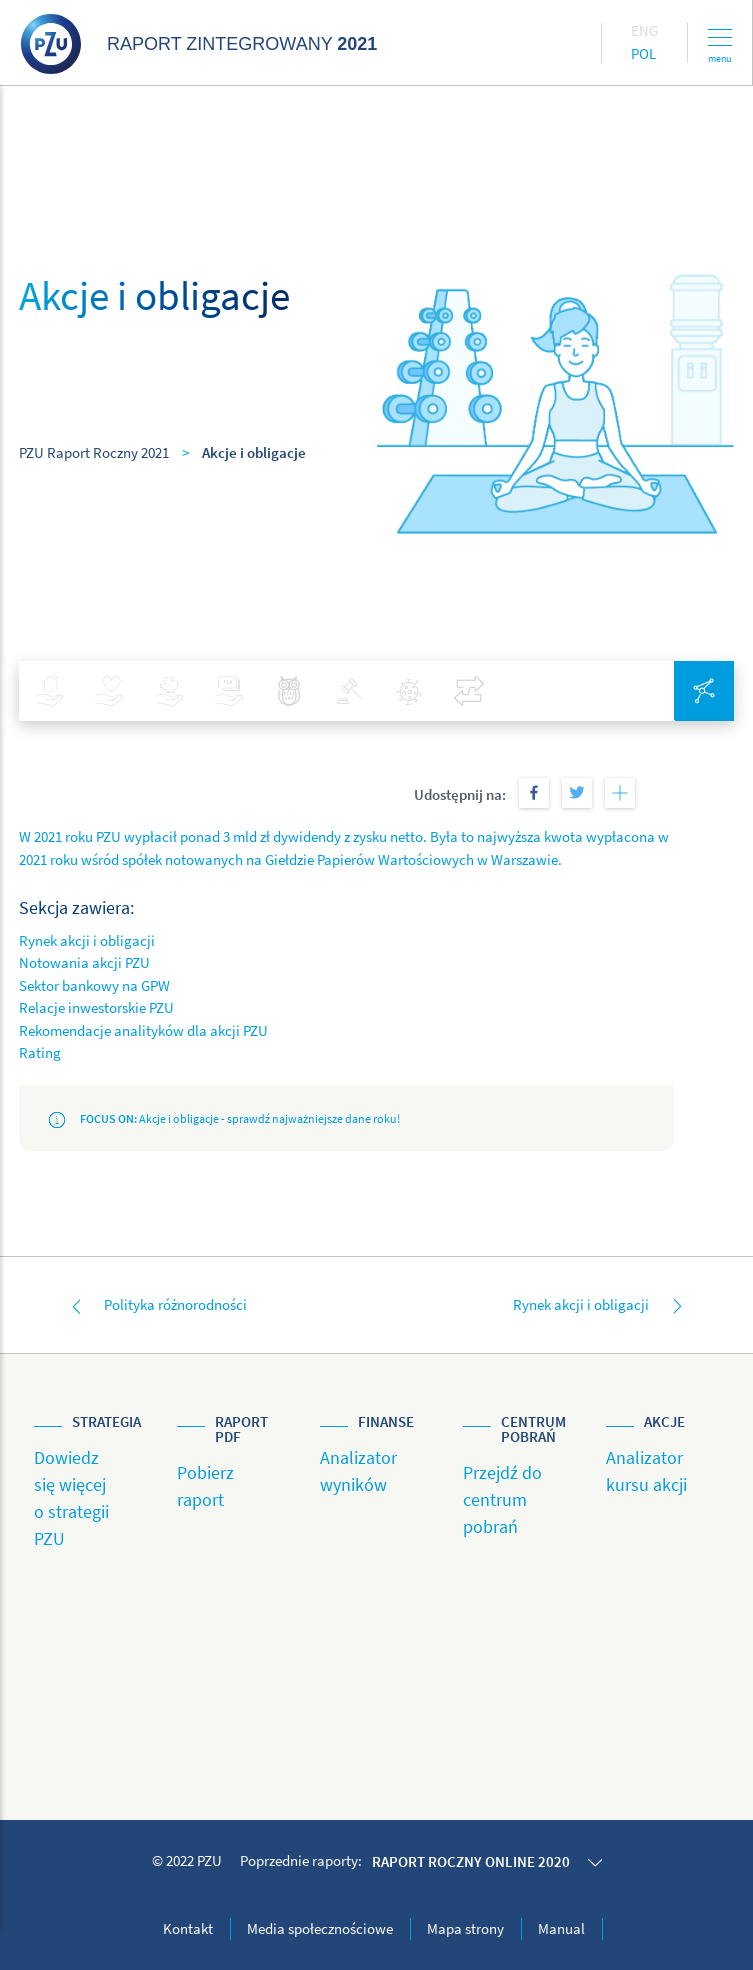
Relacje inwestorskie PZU (96, 1007)
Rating (40, 1052)
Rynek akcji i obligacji (87, 940)
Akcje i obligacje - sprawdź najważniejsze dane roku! (224, 1119)
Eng (644, 30)
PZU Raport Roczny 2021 (94, 452)
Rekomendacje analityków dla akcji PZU (143, 1030)
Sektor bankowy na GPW (94, 985)
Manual (561, 1928)
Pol (643, 53)
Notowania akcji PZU (84, 962)
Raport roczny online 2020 (471, 1861)
